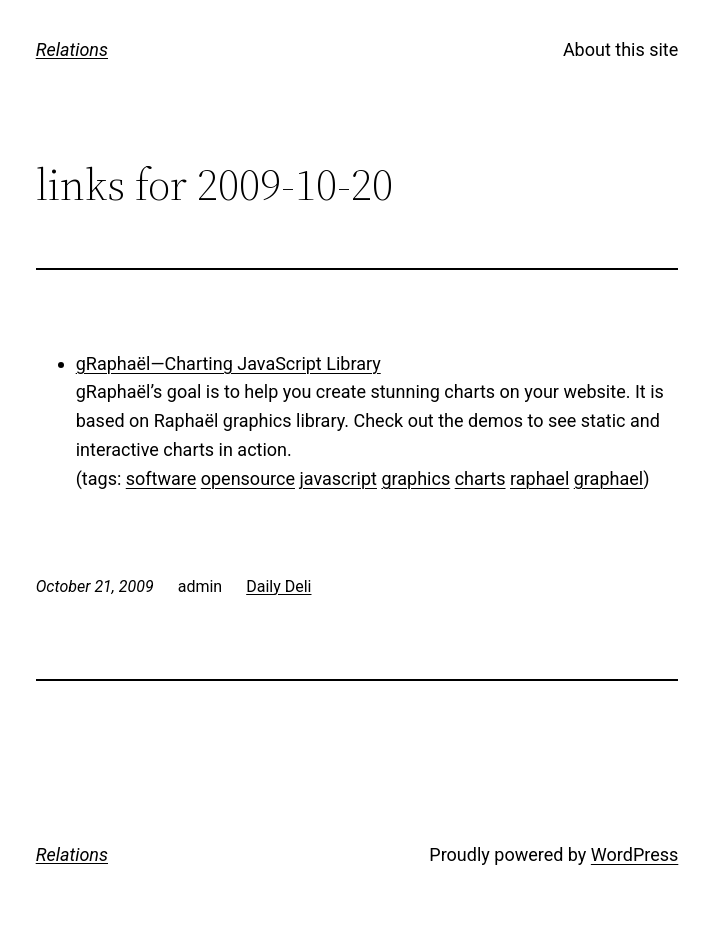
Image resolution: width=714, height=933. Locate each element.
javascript (338, 478)
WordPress (634, 854)
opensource (248, 478)
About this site (620, 49)
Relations (72, 49)
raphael (539, 478)
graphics (415, 478)
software (161, 478)
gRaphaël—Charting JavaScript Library (228, 363)
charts (480, 478)
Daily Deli (278, 586)
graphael (608, 478)
